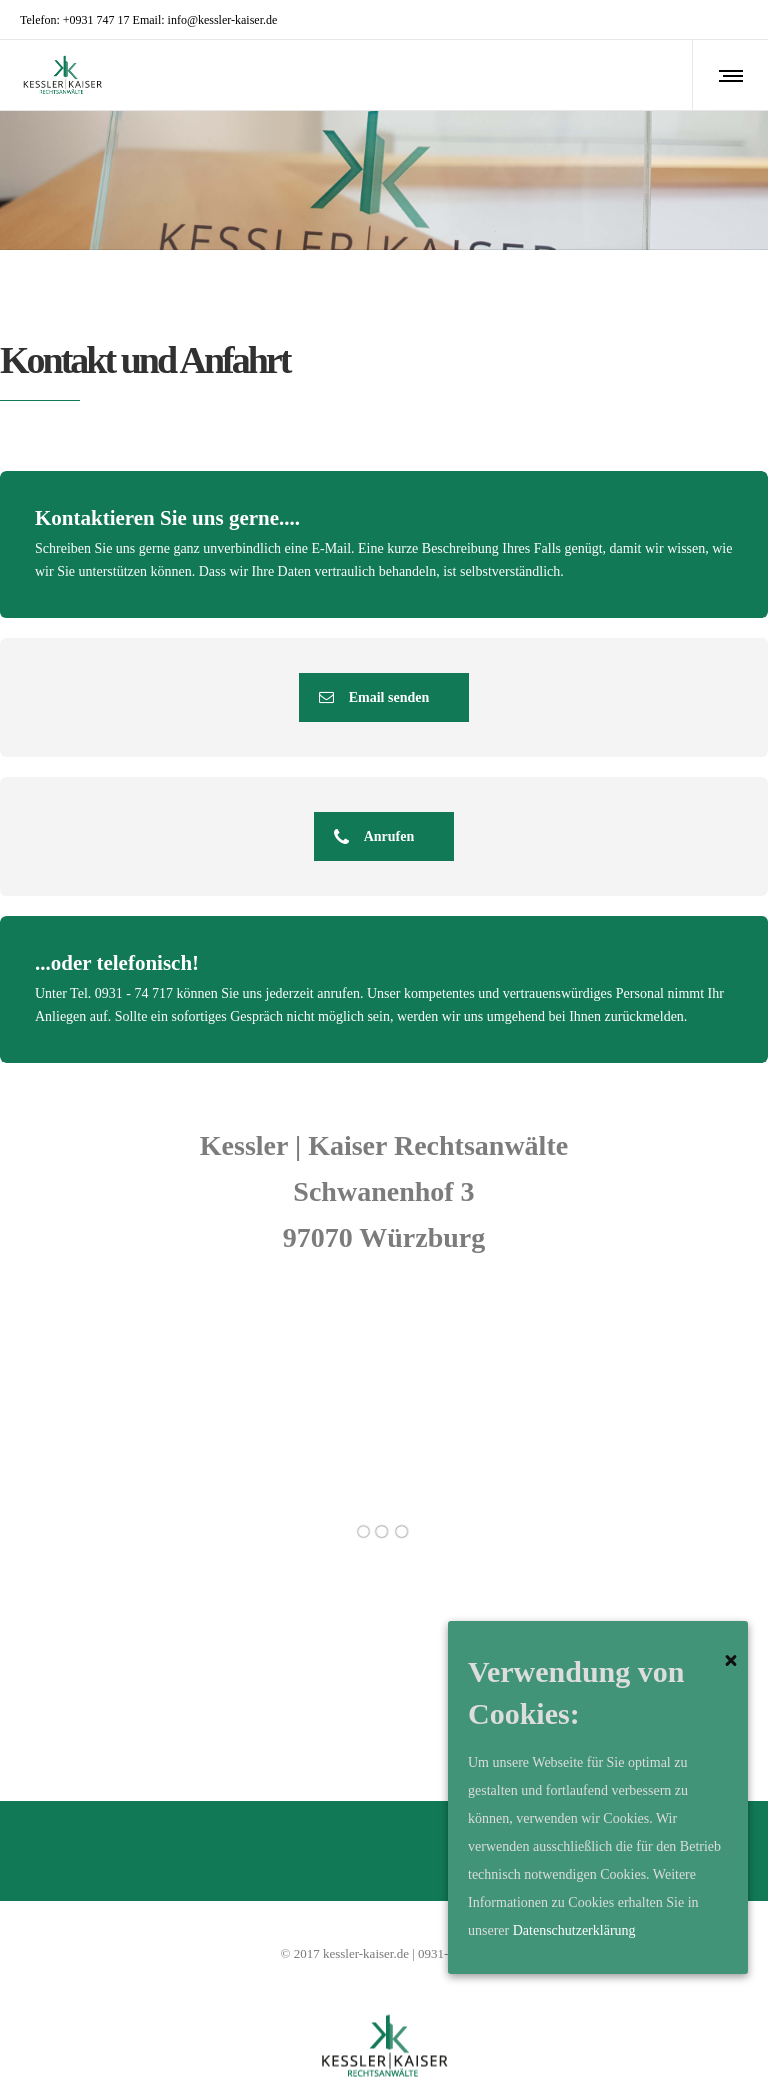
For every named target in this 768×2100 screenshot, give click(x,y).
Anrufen (374, 836)
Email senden (374, 697)
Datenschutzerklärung (574, 1930)
